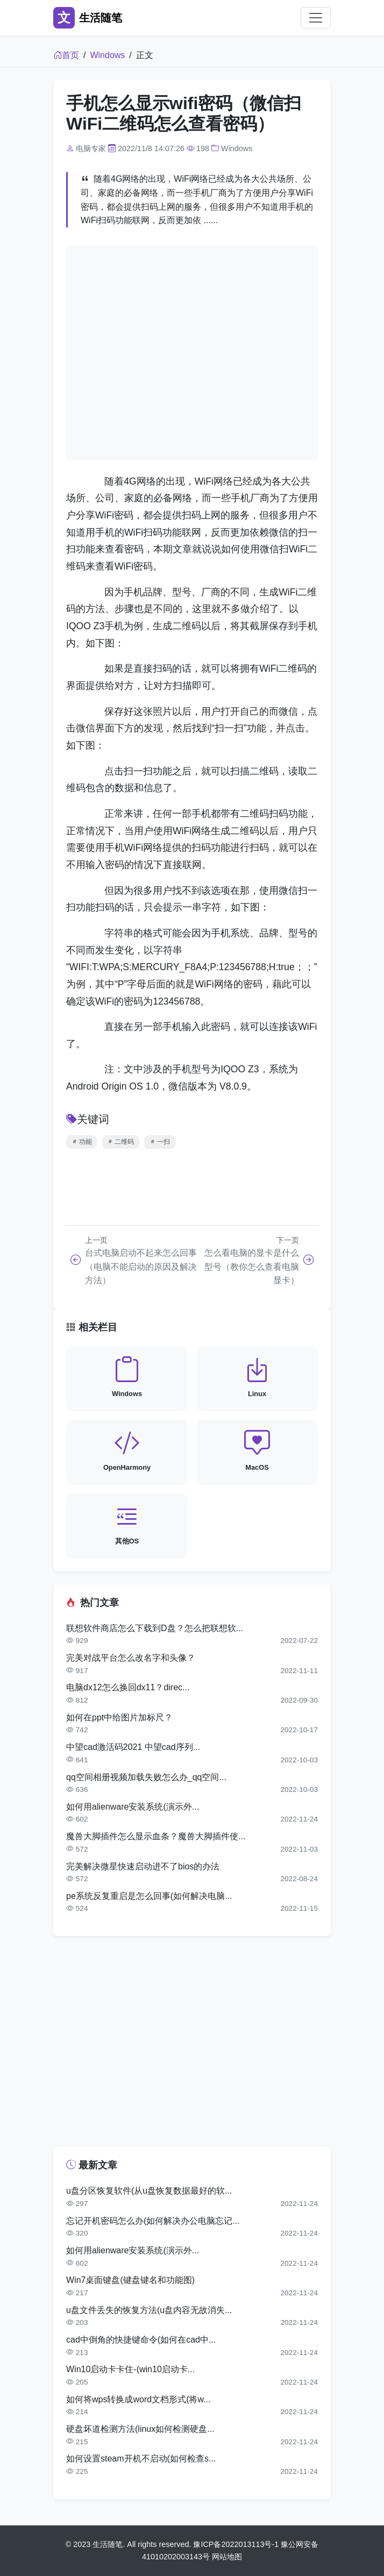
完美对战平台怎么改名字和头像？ (130, 1657)
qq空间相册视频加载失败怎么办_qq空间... (146, 1777)
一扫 (160, 1141)
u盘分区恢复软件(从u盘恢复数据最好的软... (149, 2190)
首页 (66, 55)
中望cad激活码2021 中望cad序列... (133, 1747)
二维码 (120, 1141)
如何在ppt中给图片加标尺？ (119, 1717)
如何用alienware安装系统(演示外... (132, 1806)
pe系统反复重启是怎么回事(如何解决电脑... (149, 1896)
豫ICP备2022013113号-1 (236, 2544)
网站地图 (227, 2556)
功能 (82, 1141)
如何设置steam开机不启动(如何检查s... (141, 2458)
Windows (107, 55)
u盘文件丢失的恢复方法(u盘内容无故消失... (149, 2310)
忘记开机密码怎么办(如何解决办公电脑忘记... (153, 2220)
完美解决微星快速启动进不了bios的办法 (142, 1866)
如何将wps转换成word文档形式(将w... (138, 2399)
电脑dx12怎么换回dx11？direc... (127, 1687)
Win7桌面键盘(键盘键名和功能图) (130, 2280)
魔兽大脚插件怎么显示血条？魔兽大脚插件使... (155, 1836)
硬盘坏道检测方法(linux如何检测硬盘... (140, 2428)
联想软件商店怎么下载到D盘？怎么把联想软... (154, 1628)
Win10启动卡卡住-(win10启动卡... (130, 2369)
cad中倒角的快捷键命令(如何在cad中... (141, 2339)
